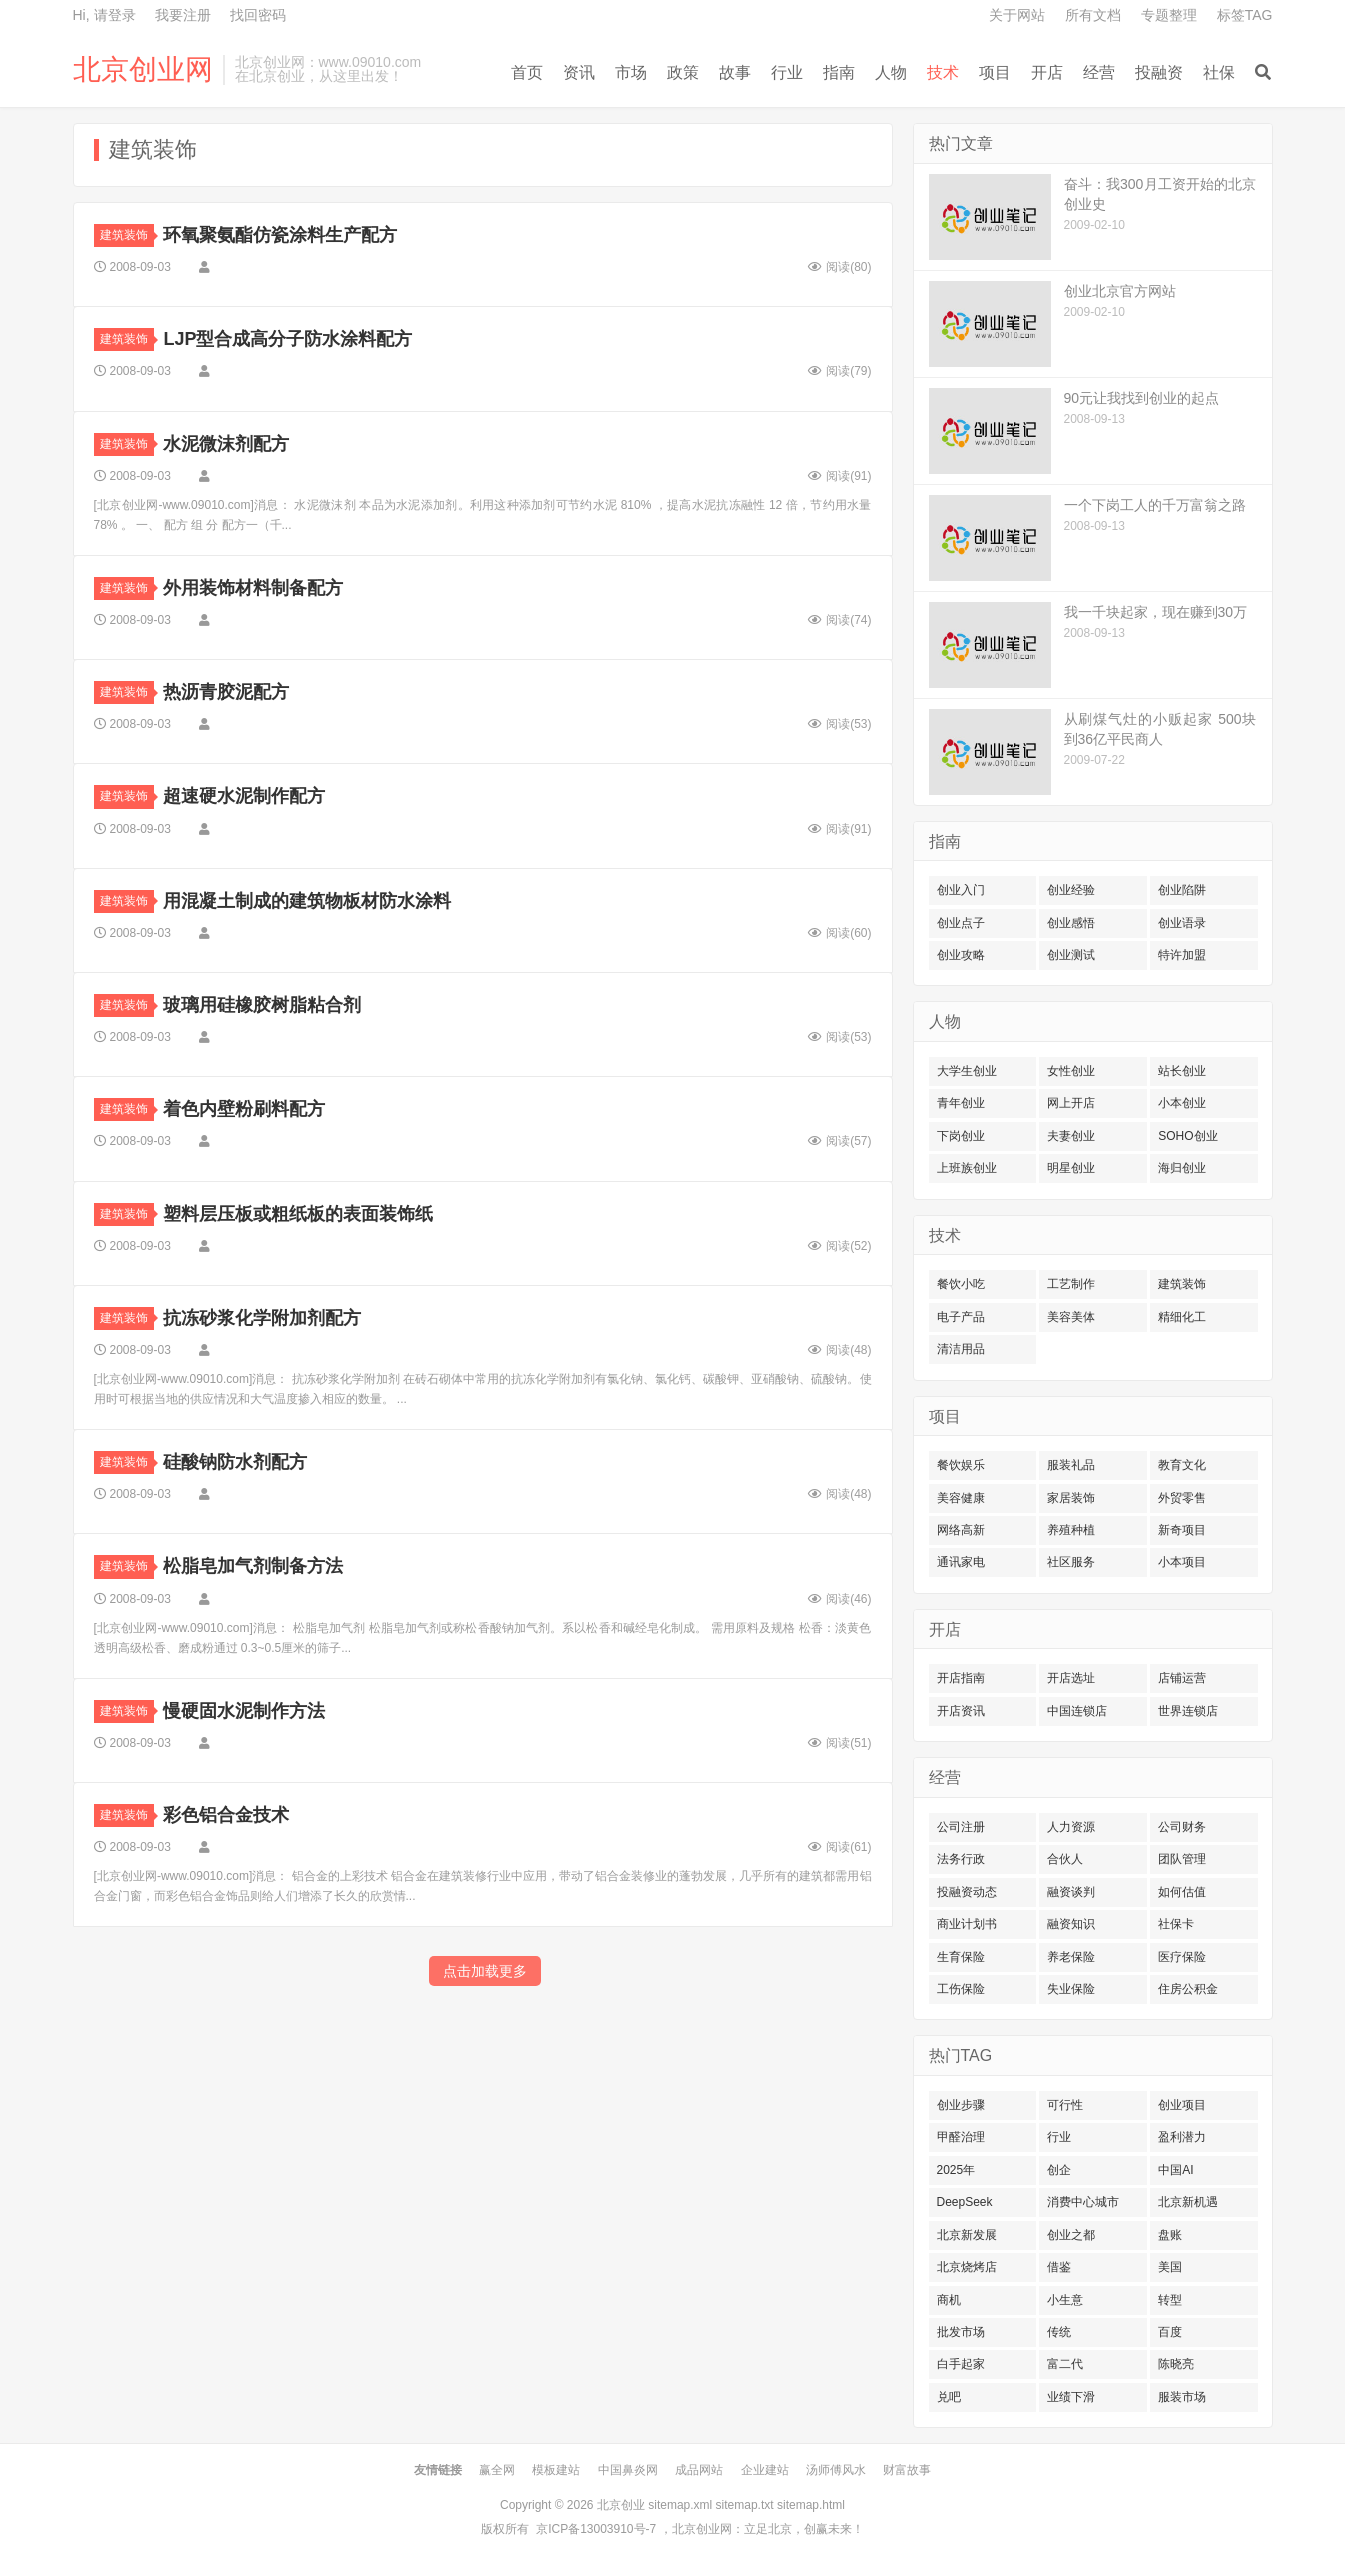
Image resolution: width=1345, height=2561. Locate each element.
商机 (949, 2300)
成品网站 (699, 2470)
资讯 (579, 72)
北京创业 (621, 2505)
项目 (995, 72)
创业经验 (1071, 890)
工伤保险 (961, 1989)
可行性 (1065, 2105)
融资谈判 (1071, 1892)
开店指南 (961, 1678)
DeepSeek (965, 2202)
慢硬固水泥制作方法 (244, 1711)
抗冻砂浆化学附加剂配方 (262, 1318)
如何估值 (1182, 1892)
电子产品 (961, 1317)
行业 (787, 72)
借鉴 (1059, 2267)
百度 (1170, 2332)
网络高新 (961, 1530)
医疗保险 (1182, 1957)
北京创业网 (143, 70)
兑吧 (949, 2397)
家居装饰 (1071, 1498)
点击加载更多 (485, 1971)
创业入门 (961, 890)
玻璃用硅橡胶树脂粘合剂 (262, 1005)
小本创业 (1182, 1103)
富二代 (1065, 2364)
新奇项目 (1182, 1530)
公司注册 (961, 1827)
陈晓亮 (1176, 2364)
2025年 (956, 2170)
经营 (1099, 72)
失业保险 (1071, 1989)
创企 (1059, 2170)
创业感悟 (1071, 923)
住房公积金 (1188, 1989)
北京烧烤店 (967, 2267)
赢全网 (497, 2470)
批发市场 (961, 2332)
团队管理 (1182, 1859)
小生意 (1065, 2300)
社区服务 (1071, 1562)
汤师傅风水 (836, 2470)
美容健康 (961, 1498)
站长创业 (1182, 1071)
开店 (1047, 72)
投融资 (1159, 72)
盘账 (1170, 2235)
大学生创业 (967, 1071)
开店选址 (1071, 1678)
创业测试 (1071, 955)
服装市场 (1182, 2397)
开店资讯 (961, 1711)
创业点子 (961, 923)
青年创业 (961, 1103)
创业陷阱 (1182, 890)
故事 (735, 72)
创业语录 (1182, 923)
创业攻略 (961, 955)
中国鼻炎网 (628, 2470)
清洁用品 (961, 1349)
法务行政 (961, 1859)
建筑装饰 (127, 235)
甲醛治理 (961, 2137)
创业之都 (1071, 2235)
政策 (683, 72)
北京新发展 (967, 2235)
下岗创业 (961, 1136)
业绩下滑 (1071, 2397)
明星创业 (1071, 1168)
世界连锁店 (1188, 1711)
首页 (527, 72)
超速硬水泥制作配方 (244, 796)
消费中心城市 (1083, 2202)
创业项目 (1182, 2105)
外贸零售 (1182, 1498)
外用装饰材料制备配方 (253, 588)
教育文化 (1182, 1465)
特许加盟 (1182, 955)
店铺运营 (1182, 1678)
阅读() (839, 267)
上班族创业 (967, 1168)
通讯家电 (961, 1562)
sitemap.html (811, 2505)
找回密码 (258, 15)
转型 (1170, 2300)
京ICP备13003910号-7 (596, 2529)
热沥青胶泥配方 (226, 692)
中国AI (1175, 2170)
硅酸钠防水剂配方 (235, 1462)
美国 (1170, 2267)
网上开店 (1071, 1103)
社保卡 (1176, 1924)
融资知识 (1071, 1924)
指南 (839, 72)
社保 (1219, 72)
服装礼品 (1071, 1465)
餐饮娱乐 (961, 1465)
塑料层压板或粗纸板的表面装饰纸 (298, 1214)
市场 (631, 72)
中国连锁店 (1077, 1711)
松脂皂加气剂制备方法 (253, 1566)
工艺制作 (1071, 1284)
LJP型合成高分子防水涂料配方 (287, 339)
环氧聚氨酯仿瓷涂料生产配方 (280, 235)
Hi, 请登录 (104, 15)
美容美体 (1071, 1317)
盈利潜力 (1182, 2137)
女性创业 (1071, 1071)
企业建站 (765, 2470)
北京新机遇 (1188, 2202)
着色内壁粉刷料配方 (244, 1109)
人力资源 (1071, 1827)
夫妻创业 (1071, 1136)
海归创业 (1182, 1168)
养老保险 (1071, 1957)
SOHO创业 (1187, 1136)
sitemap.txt (745, 2505)
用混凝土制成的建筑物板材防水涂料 (307, 901)
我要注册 (183, 15)
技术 (943, 72)
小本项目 (1182, 1562)
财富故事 (907, 2470)
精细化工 (1182, 1317)
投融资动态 (967, 1892)
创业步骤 (961, 2105)
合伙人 (1065, 1859)
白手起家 (961, 2364)
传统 (1059, 2332)
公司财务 (1182, 1827)
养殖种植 (1071, 1530)
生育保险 (961, 1957)
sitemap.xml (680, 2505)
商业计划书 (967, 1924)
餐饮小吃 (961, 1284)
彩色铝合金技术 (226, 1815)
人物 (891, 72)
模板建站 (556, 2470)
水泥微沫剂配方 (226, 444)
